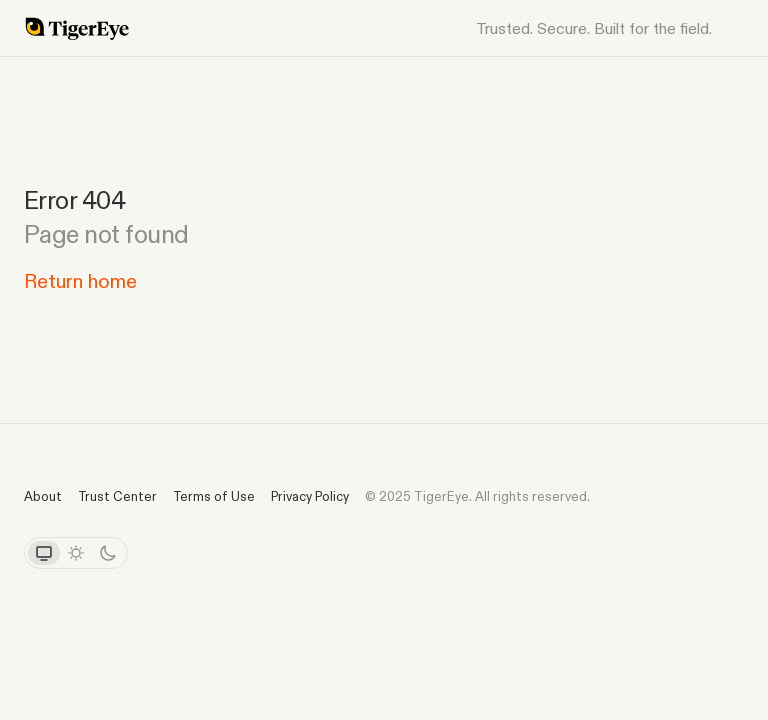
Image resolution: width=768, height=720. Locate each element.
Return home (80, 281)
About (43, 496)
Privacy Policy (310, 496)
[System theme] (44, 553)
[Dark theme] (108, 553)
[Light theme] (76, 553)
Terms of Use (214, 496)
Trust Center (117, 496)
